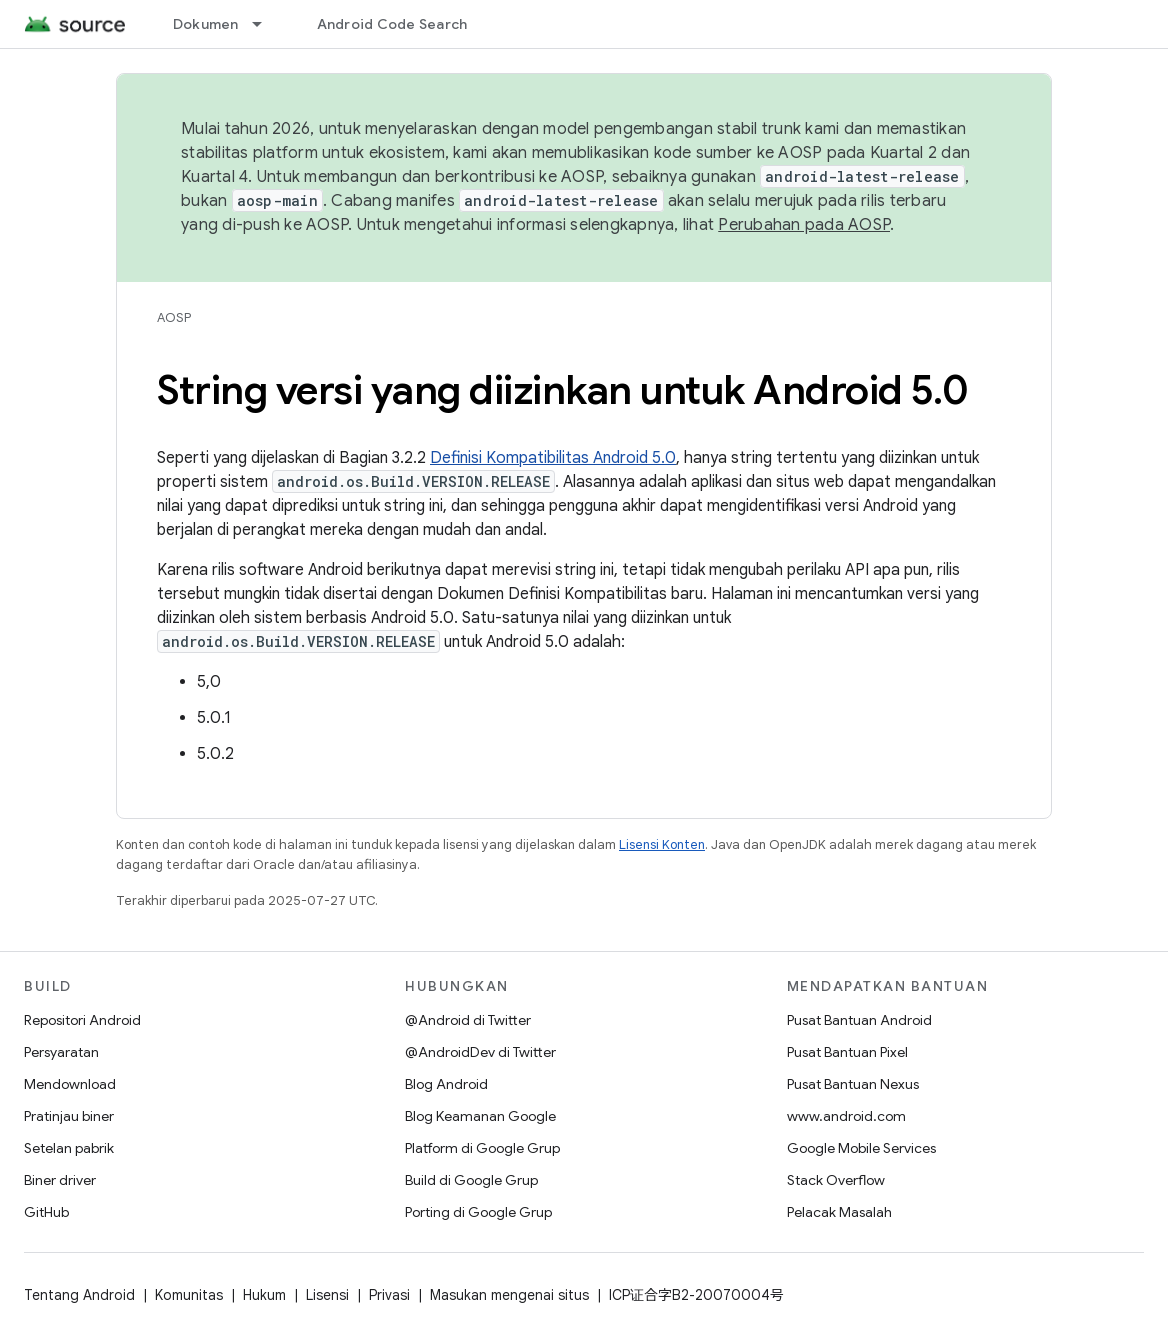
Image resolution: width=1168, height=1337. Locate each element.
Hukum (264, 1295)
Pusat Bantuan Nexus (853, 1084)
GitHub (46, 1212)
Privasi (389, 1295)
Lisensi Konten (662, 844)
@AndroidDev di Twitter (480, 1052)
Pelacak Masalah (839, 1212)
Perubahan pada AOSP (804, 225)
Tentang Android (79, 1295)
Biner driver (60, 1180)
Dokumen (206, 24)
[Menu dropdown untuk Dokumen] (266, 24)
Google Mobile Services (861, 1148)
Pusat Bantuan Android (859, 1020)
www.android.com (846, 1116)
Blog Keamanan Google (480, 1116)
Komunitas (189, 1295)
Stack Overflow (836, 1180)
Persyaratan (61, 1052)
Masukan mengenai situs (509, 1295)
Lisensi (327, 1295)
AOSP (174, 317)
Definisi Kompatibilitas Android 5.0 (553, 458)
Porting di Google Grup (478, 1212)
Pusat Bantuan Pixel (847, 1052)
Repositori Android (82, 1020)
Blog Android (446, 1084)
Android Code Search (392, 24)
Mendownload (70, 1084)
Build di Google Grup (471, 1180)
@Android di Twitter (468, 1020)
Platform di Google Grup (482, 1148)
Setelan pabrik (69, 1148)
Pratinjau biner (69, 1116)
